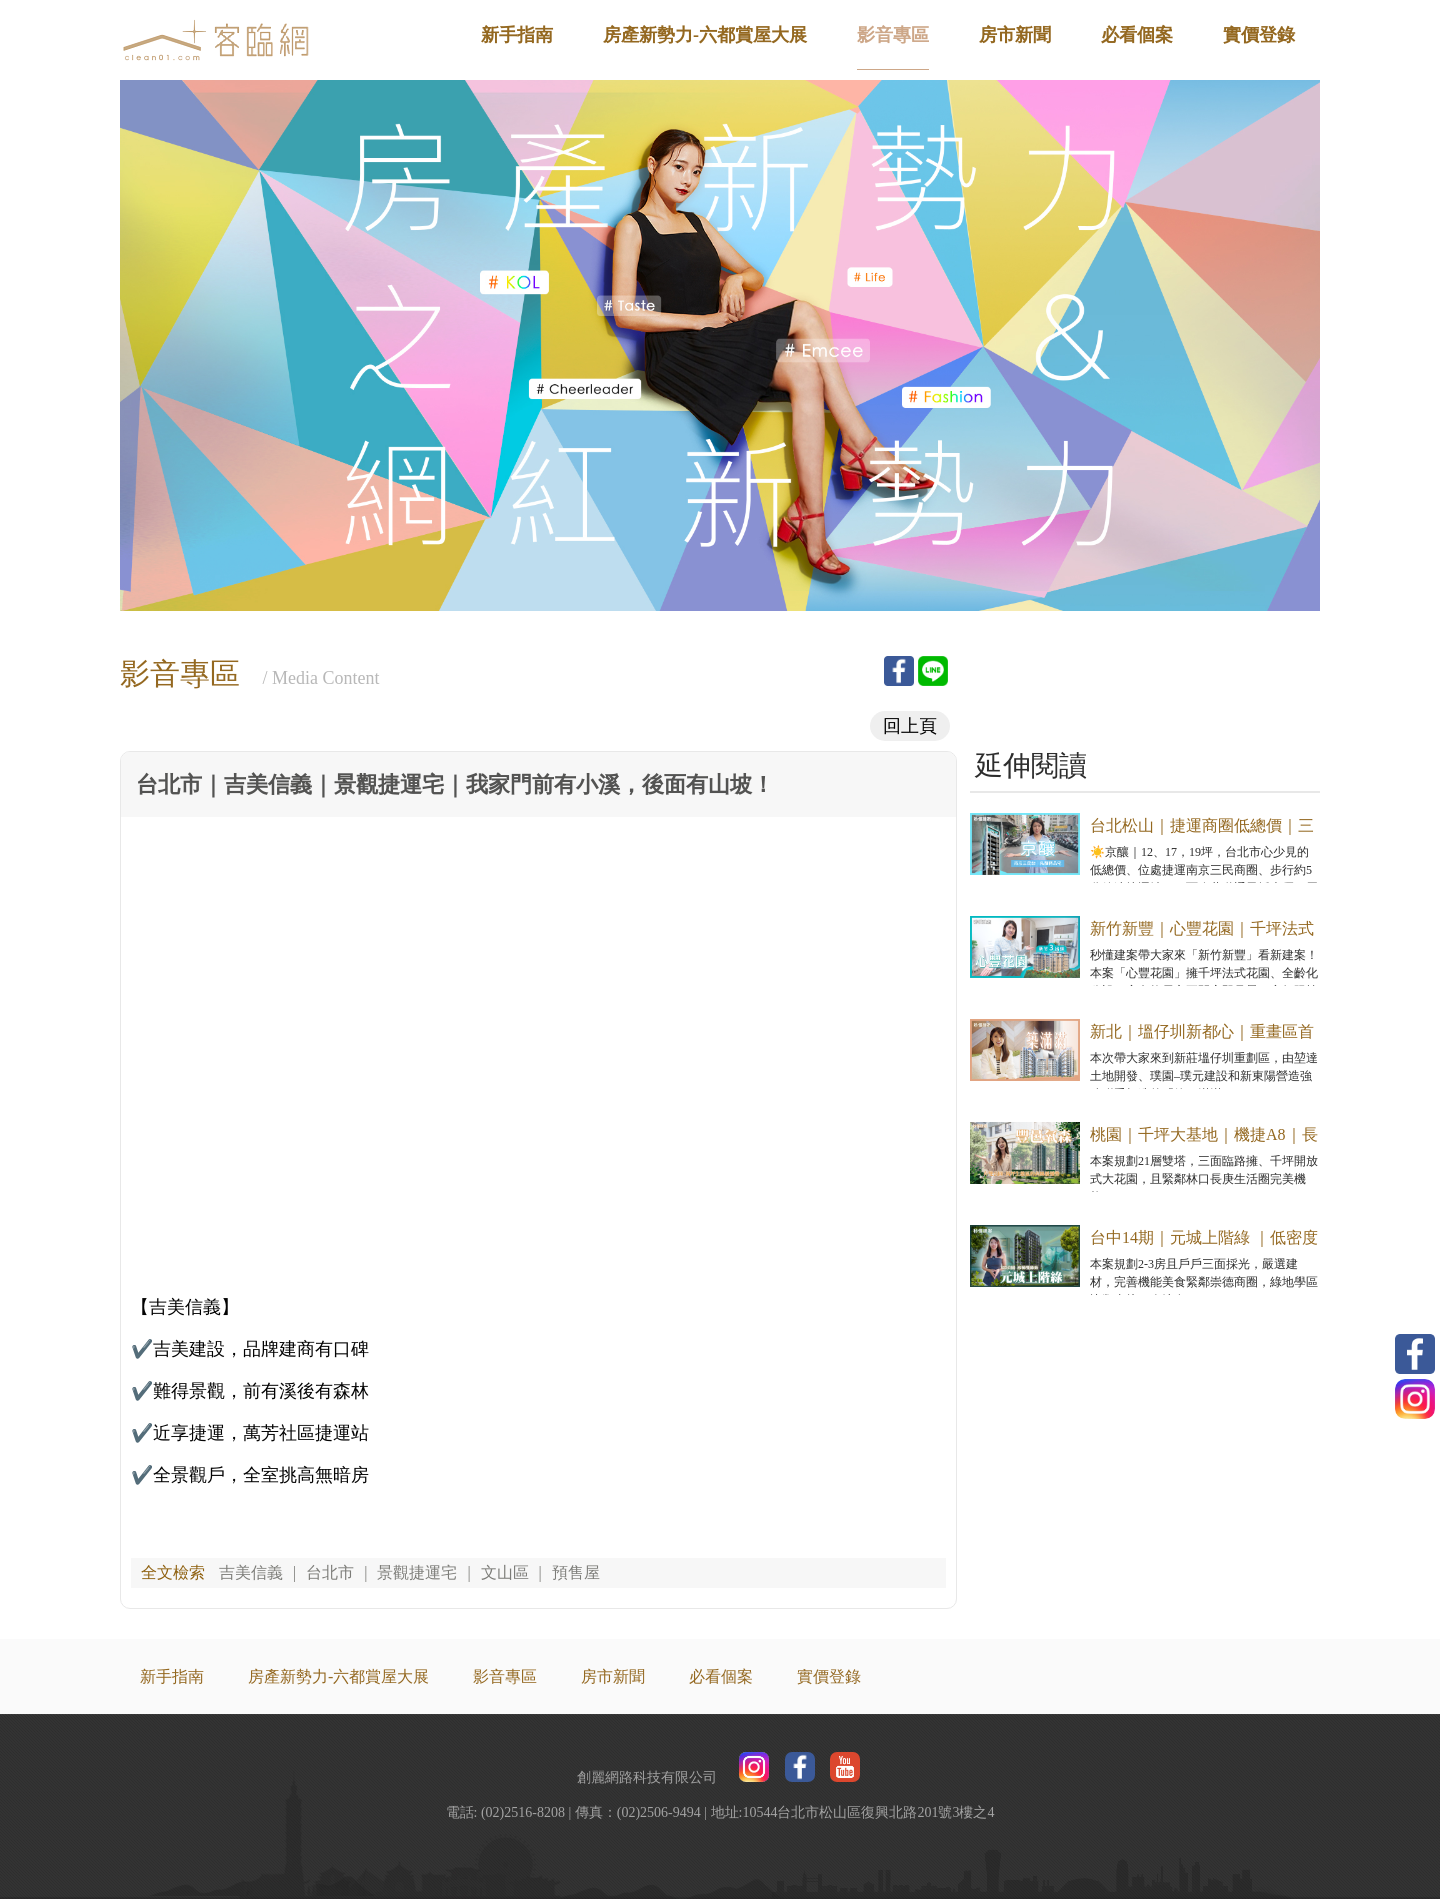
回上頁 (910, 726)
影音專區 (893, 35)
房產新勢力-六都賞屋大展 (705, 35)
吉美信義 (251, 1572)
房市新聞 (1015, 35)
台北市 (330, 1572)
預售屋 (576, 1572)
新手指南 (517, 35)
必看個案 (1137, 35)
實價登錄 (1259, 35)
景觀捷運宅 (417, 1572)
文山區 (505, 1572)
